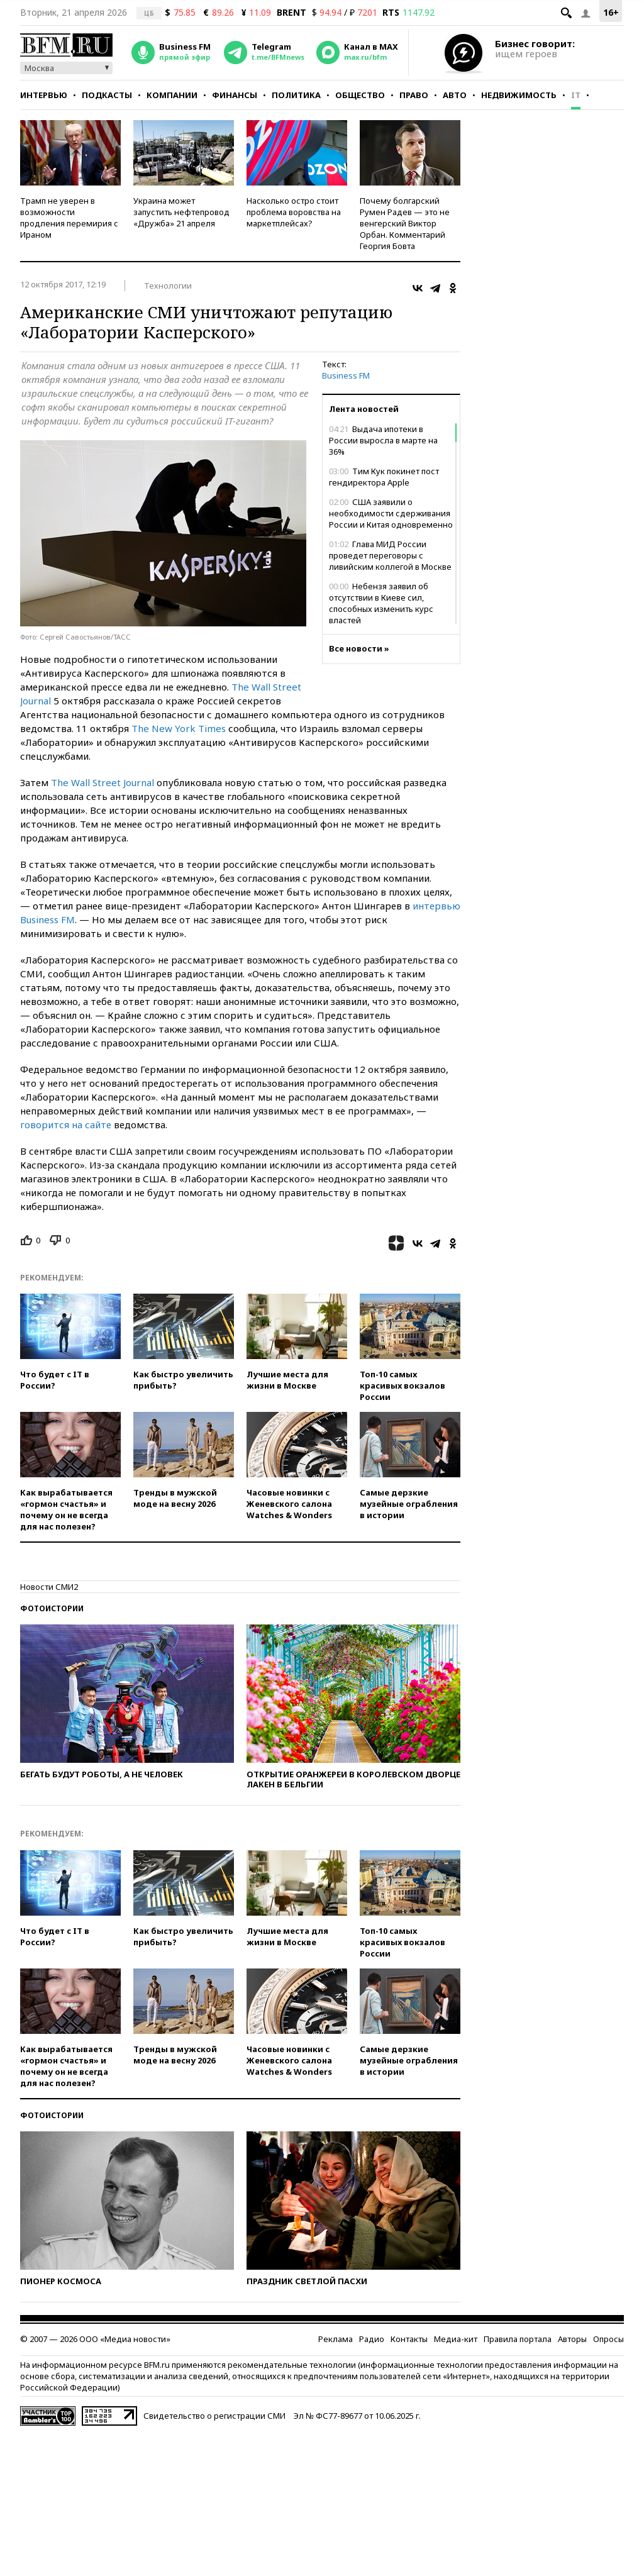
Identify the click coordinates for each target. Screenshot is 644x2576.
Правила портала (518, 2339)
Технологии (168, 285)
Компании (172, 95)
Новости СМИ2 (49, 1586)
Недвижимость (519, 95)
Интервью (43, 95)
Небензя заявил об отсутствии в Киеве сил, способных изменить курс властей (381, 603)
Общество (360, 95)
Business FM (346, 375)
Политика (296, 95)
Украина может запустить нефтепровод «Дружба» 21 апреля (181, 212)
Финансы (234, 95)
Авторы (572, 2339)
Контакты (409, 2339)
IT (575, 95)
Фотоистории (52, 1608)
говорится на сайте (65, 1124)
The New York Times (178, 728)
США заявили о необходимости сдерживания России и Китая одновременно (391, 513)
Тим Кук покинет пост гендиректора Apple (384, 476)
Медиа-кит (455, 2339)
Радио (371, 2339)
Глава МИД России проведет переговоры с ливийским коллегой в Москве (390, 555)
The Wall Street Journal (102, 782)
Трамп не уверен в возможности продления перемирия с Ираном (69, 217)
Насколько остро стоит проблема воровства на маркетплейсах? (294, 212)
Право (413, 95)
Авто (455, 95)
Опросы (608, 2339)
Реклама (335, 2339)
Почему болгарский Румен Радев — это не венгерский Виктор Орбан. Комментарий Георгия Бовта (405, 223)
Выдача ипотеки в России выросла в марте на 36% (383, 440)
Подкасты (107, 95)
